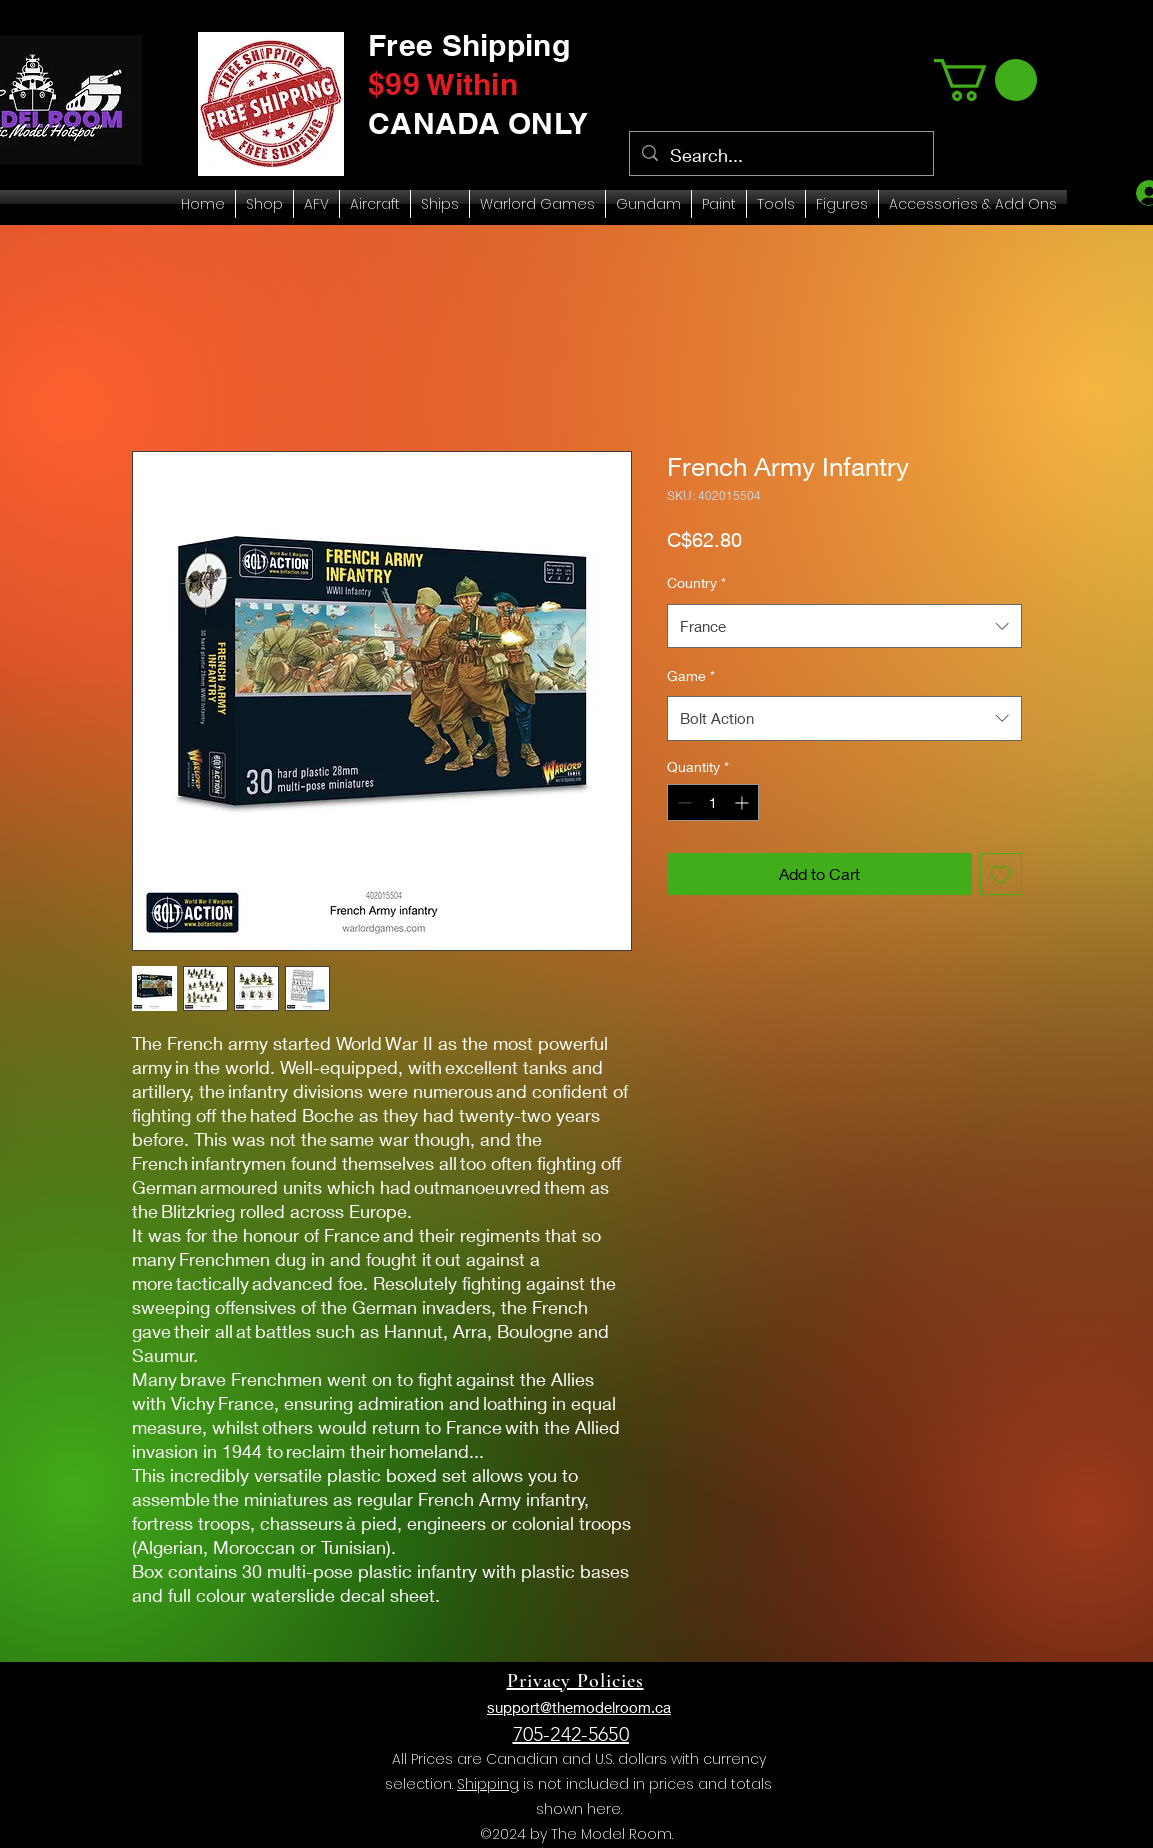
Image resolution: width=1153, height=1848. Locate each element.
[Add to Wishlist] (1001, 874)
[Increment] (743, 802)
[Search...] (780, 156)
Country (696, 582)
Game (691, 675)
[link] (985, 80)
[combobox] (844, 626)
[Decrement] (682, 802)
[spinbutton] (713, 802)
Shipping (488, 1784)
